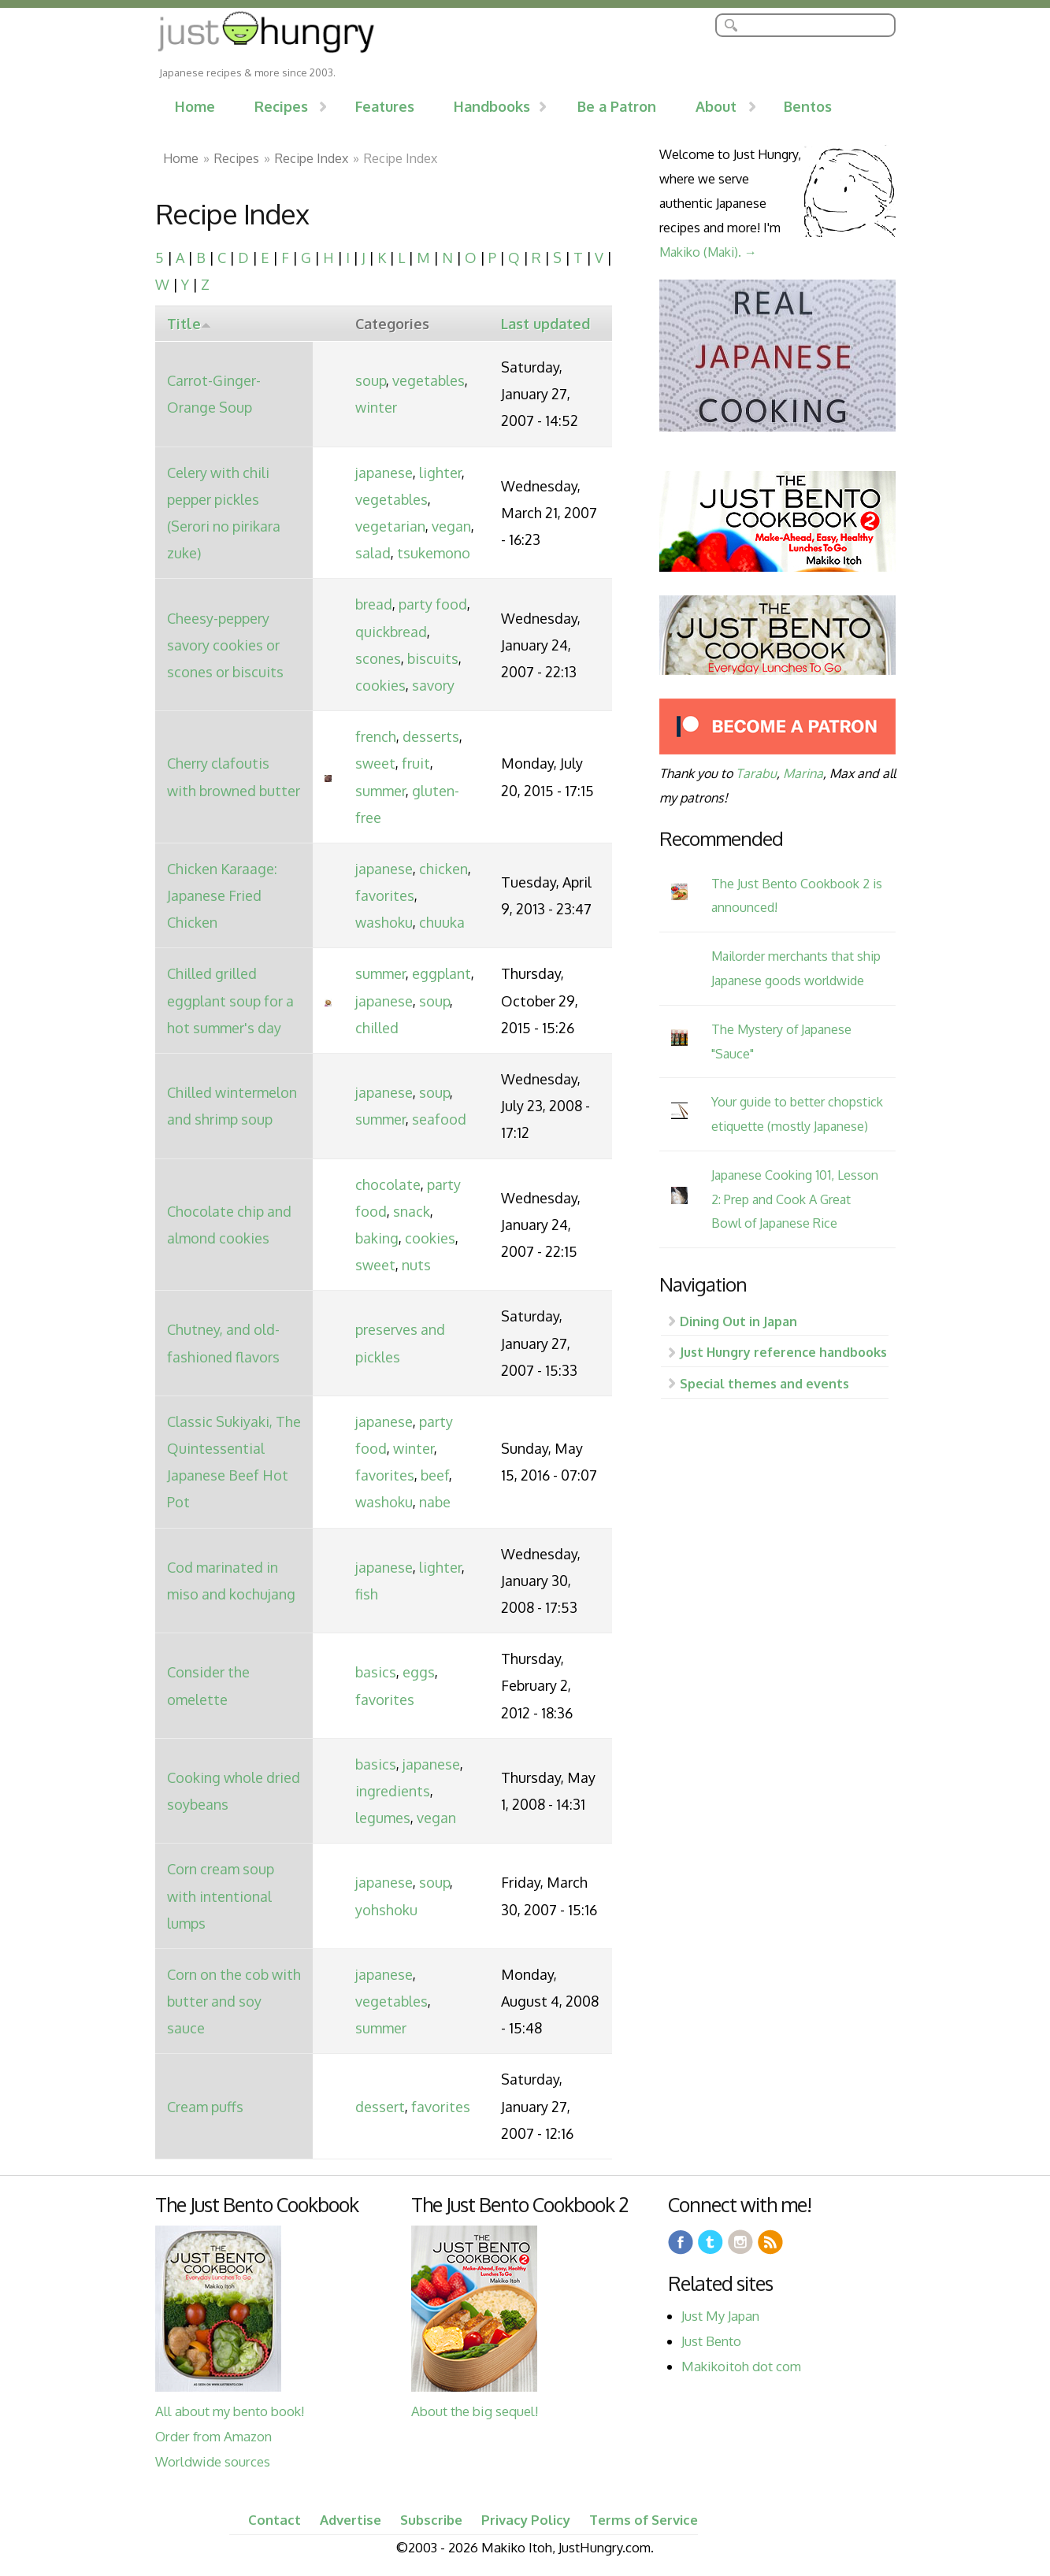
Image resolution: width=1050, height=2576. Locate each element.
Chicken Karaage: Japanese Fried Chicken (222, 895)
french (375, 736)
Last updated (545, 323)
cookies (380, 685)
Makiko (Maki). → (708, 251)
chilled (377, 1027)
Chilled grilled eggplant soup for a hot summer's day (230, 1000)
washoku (384, 922)
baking (377, 1238)
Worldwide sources (212, 2461)
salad (373, 553)
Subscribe (431, 2519)
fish (366, 1594)
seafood (439, 1119)
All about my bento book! (229, 2411)
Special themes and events (764, 1383)
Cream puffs (205, 2106)
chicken (443, 868)
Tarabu (756, 773)
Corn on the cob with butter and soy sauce (234, 2001)
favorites (384, 895)
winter (376, 407)
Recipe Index (311, 158)
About (716, 106)
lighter (440, 472)
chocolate (388, 1184)
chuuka (442, 922)
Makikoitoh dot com (741, 2366)
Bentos (808, 106)
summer (380, 790)
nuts (416, 1264)
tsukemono (433, 553)
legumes (382, 1817)
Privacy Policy (525, 2519)
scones (378, 658)
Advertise (350, 2519)
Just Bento (711, 2341)
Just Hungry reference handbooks (783, 1352)
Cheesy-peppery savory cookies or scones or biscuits (225, 645)
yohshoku (386, 1909)
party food (433, 604)
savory (433, 685)
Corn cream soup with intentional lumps (220, 1895)
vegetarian (390, 526)
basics (375, 1672)
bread (373, 604)
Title (189, 323)
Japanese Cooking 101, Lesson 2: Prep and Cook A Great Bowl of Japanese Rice (794, 1199)
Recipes (281, 106)
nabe (435, 1501)
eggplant (441, 973)
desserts (431, 736)
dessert (380, 2106)
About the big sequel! (474, 2411)
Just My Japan (720, 2315)
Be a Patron (616, 106)
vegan (451, 526)
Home (195, 106)
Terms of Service (643, 2519)
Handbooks (492, 106)
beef (435, 1475)
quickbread (391, 631)
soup (370, 380)
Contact (274, 2519)
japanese (384, 472)
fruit (416, 763)
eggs (419, 1672)
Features (384, 106)
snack (411, 1211)
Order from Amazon (213, 2436)
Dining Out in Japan (738, 1321)
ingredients (392, 1790)
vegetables (428, 380)
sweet (375, 763)
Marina (803, 773)
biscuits (432, 658)
